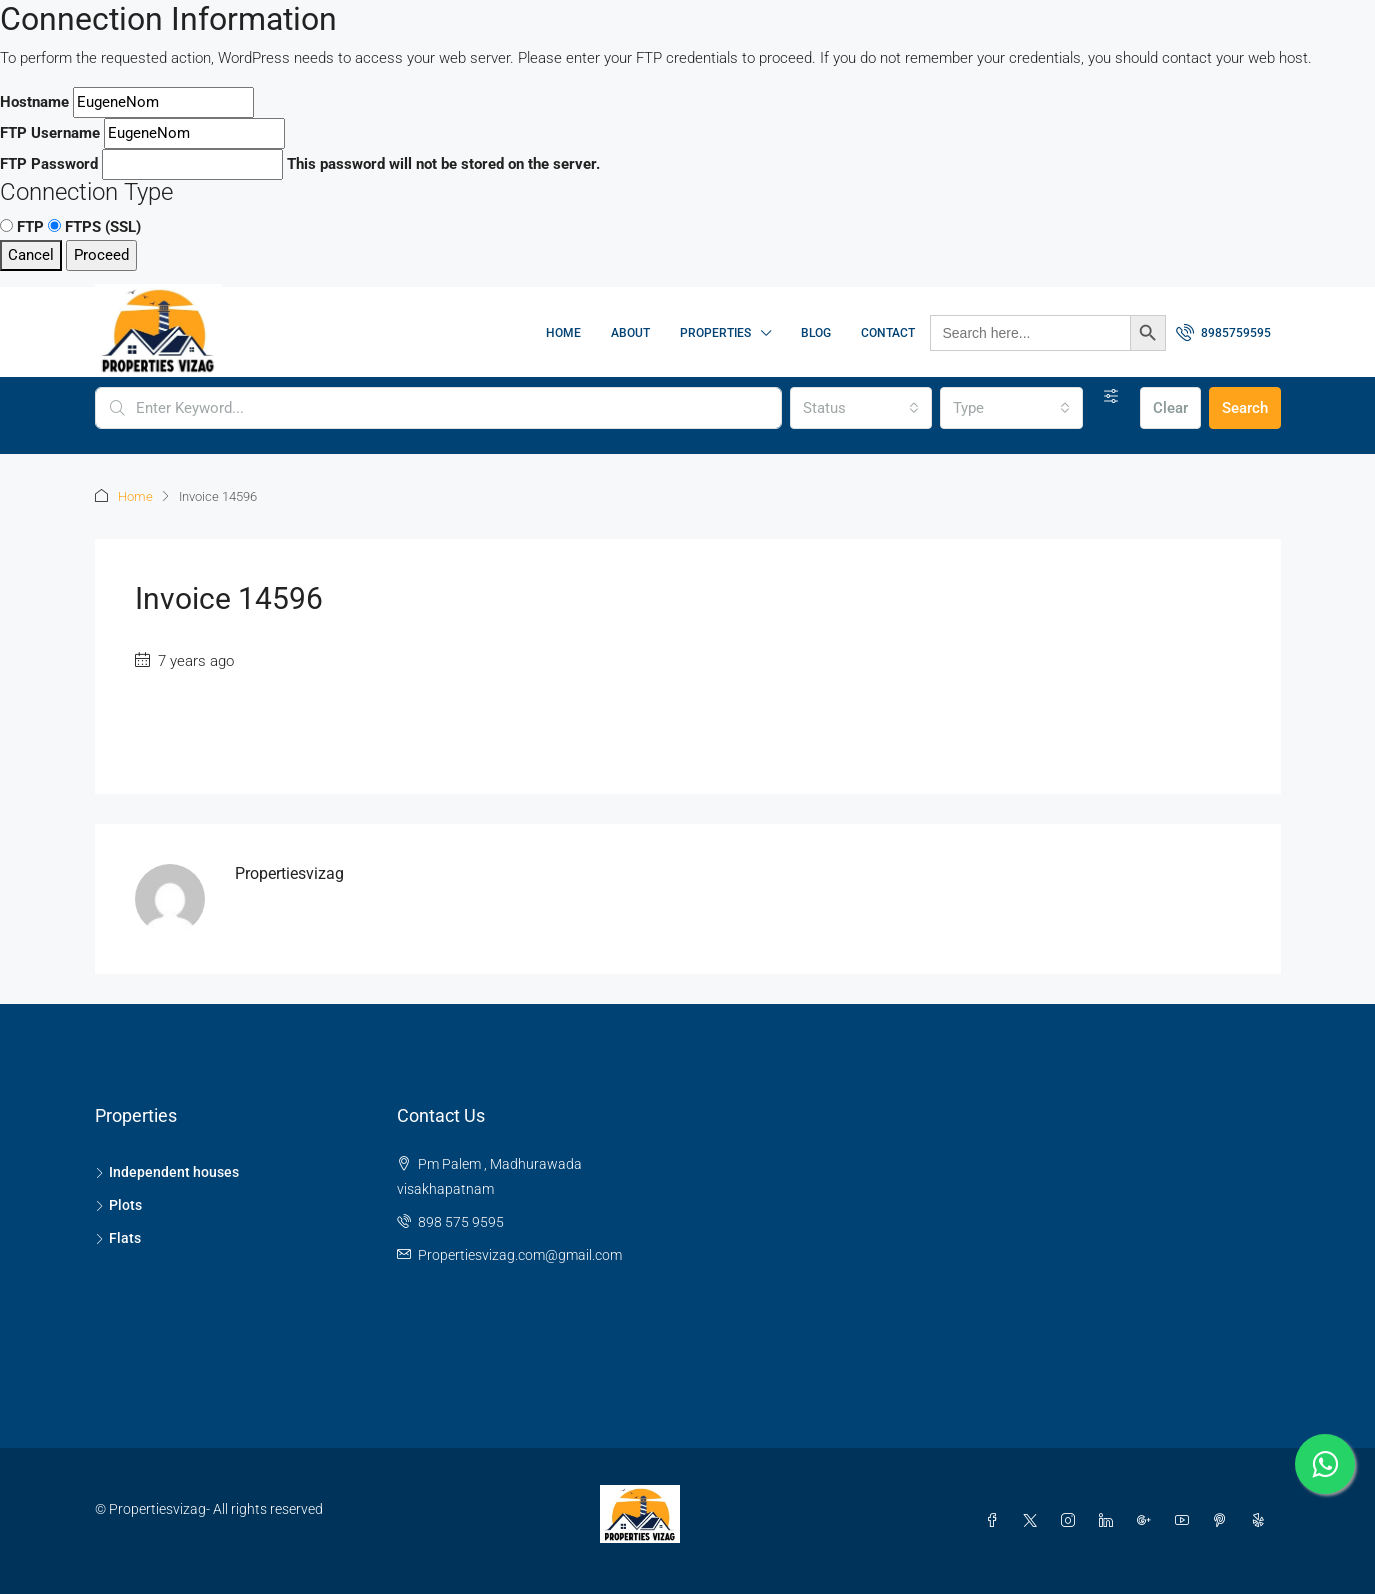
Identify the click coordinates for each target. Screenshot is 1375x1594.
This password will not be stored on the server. (300, 164)
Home (563, 333)
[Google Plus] (1148, 1521)
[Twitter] (1034, 1521)
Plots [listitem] (118, 1205)
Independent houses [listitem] (167, 1172)
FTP (22, 227)
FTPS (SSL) (94, 227)
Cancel (31, 255)
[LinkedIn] (1110, 1521)
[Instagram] (1072, 1521)
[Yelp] (1262, 1521)
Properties (715, 333)
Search (1245, 408)
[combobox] (861, 408)
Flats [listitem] (118, 1238)
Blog (816, 333)
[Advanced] (1111, 395)
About (630, 333)
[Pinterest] (1224, 1521)
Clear (1170, 408)
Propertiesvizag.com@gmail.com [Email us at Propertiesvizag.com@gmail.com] (520, 1255)
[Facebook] (996, 1521)
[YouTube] (1186, 1521)
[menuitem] (1223, 333)
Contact (888, 333)
